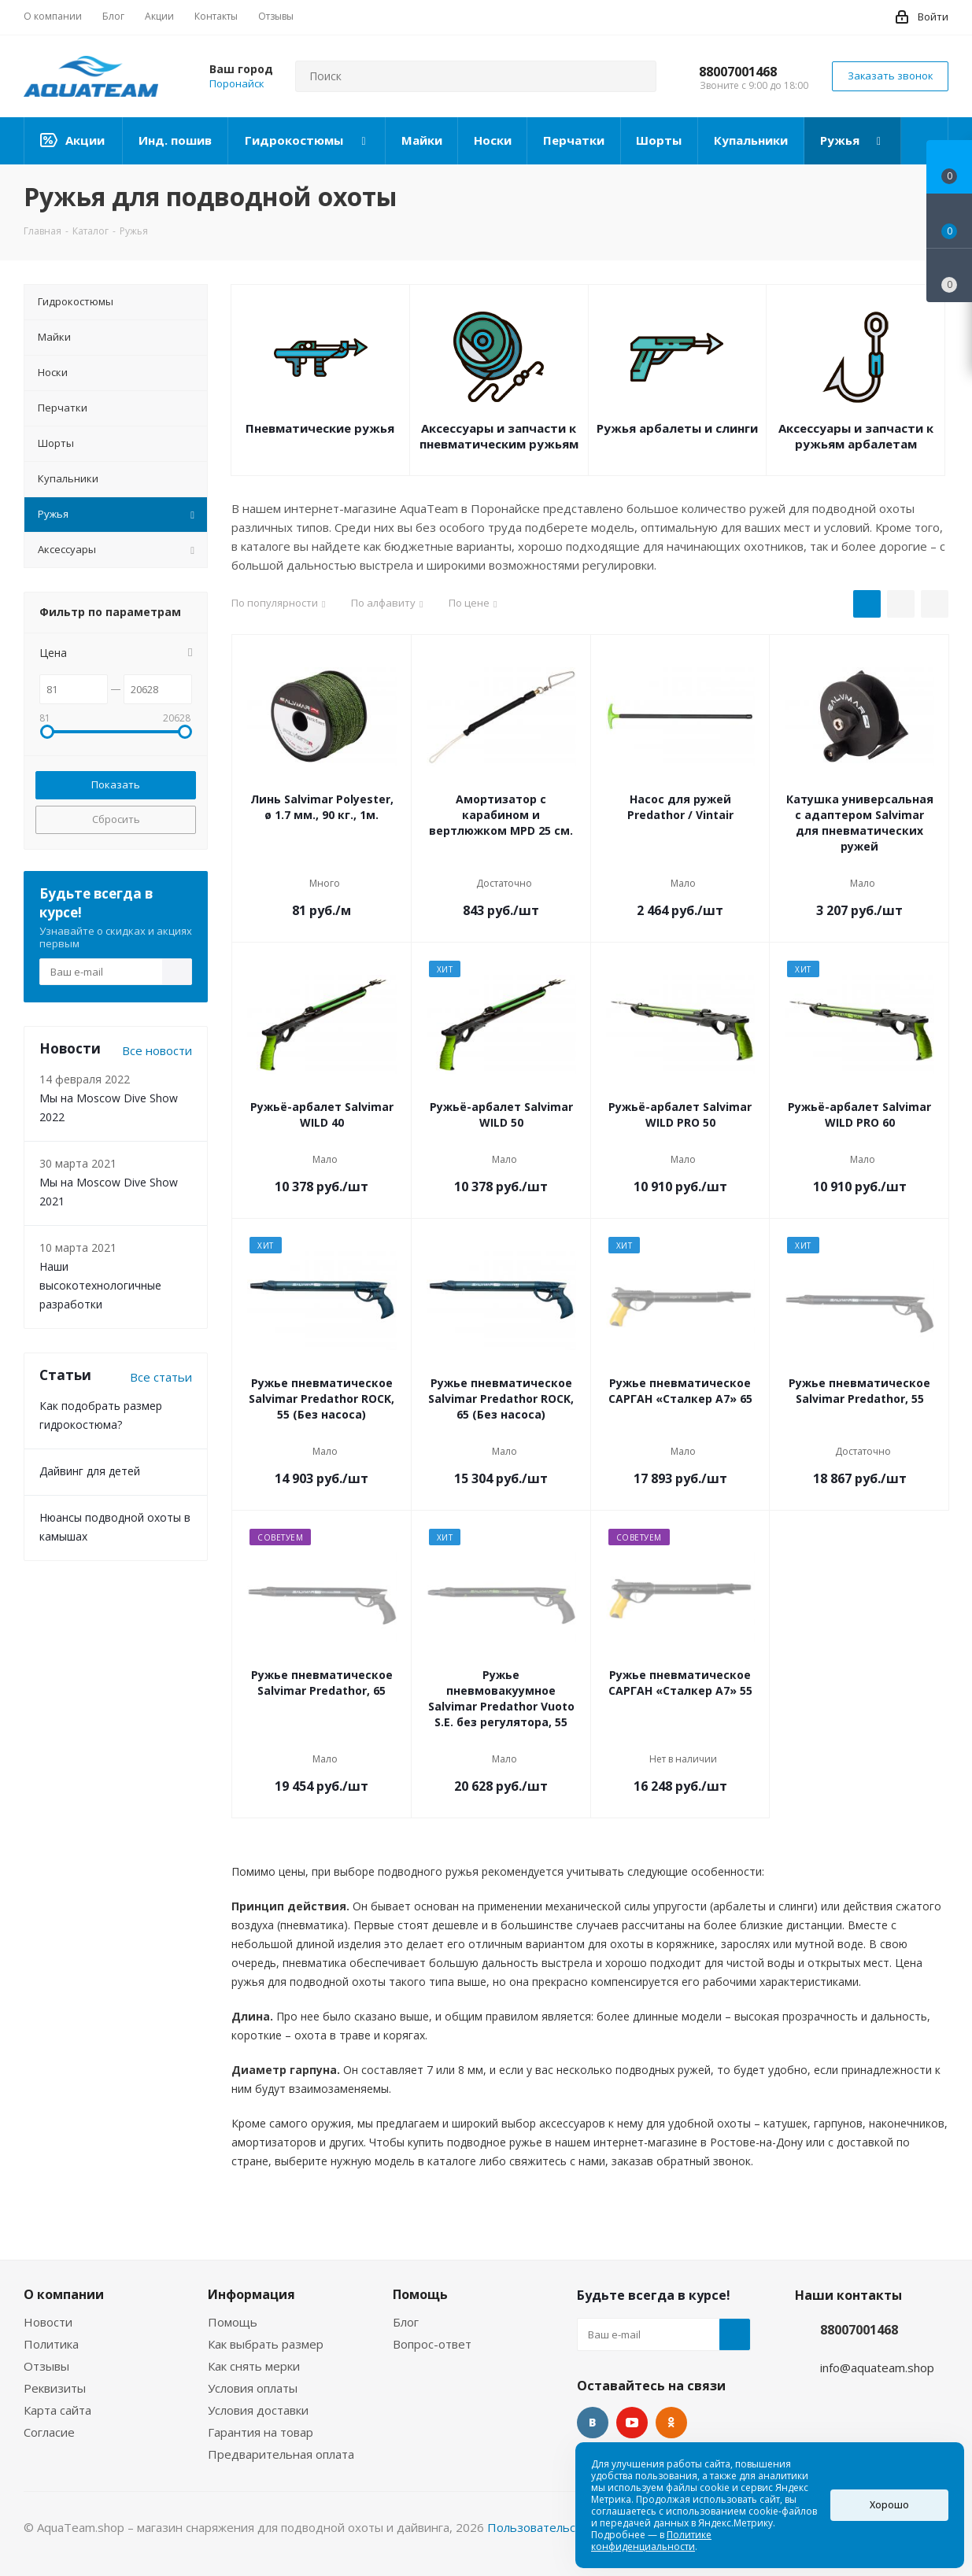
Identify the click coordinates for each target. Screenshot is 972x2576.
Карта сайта (57, 2410)
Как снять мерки (254, 2366)
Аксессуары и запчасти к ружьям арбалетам (855, 436)
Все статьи (161, 1377)
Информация (251, 2294)
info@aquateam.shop (877, 2367)
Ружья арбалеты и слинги (677, 428)
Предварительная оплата (281, 2454)
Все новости (157, 1050)
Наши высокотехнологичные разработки (100, 1285)
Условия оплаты (253, 2388)
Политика (51, 2344)
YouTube (632, 2422)
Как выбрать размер (265, 2344)
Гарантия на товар (260, 2432)
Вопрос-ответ (432, 2344)
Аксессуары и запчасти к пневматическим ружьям (498, 436)
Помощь (232, 2322)
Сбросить (116, 819)
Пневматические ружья (320, 428)
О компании (64, 2294)
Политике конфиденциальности (651, 2540)
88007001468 (738, 71)
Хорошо (889, 2504)
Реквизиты (55, 2388)
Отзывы (46, 2366)
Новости (48, 2322)
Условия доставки (258, 2410)
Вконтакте (592, 2422)
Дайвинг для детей (89, 1470)
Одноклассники (671, 2422)
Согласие (49, 2432)
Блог (406, 2322)
